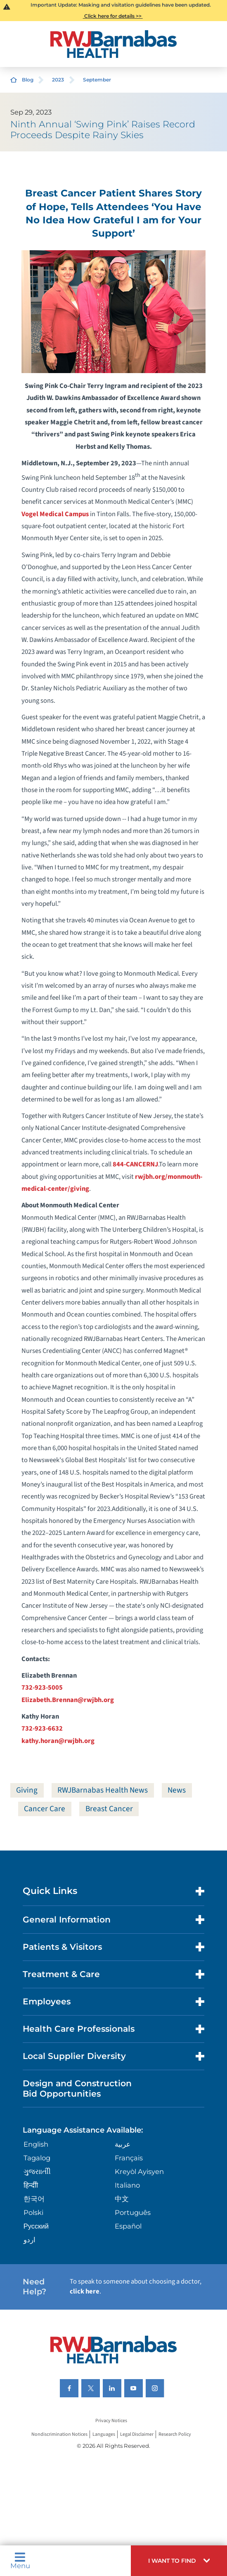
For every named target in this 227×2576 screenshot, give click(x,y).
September (97, 80)
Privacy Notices (111, 2420)
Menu (20, 2560)
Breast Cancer (109, 1809)
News (177, 1790)
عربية (122, 2144)
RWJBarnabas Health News (102, 1790)
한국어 (34, 2199)
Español (128, 2226)
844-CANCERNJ (134, 1164)
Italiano (127, 2185)
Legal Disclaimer (137, 2434)
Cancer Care (44, 1809)
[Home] (113, 44)
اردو (29, 2240)
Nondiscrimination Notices (59, 2434)
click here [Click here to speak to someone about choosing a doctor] (84, 2291)
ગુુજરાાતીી (37, 2171)
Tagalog (37, 2158)
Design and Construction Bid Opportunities (77, 2088)
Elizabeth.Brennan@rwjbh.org (67, 1700)
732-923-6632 (42, 1728)
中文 (122, 2199)
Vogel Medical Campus (55, 514)
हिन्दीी (31, 2185)
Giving (27, 1790)
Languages (103, 2434)
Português (133, 2212)
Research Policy (174, 2434)
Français (129, 2158)
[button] (179, 2560)
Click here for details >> (113, 16)
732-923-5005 (42, 1688)
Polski (33, 2212)
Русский (36, 2226)
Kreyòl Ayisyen (139, 2171)
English (36, 2144)
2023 (58, 80)
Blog (27, 80)
